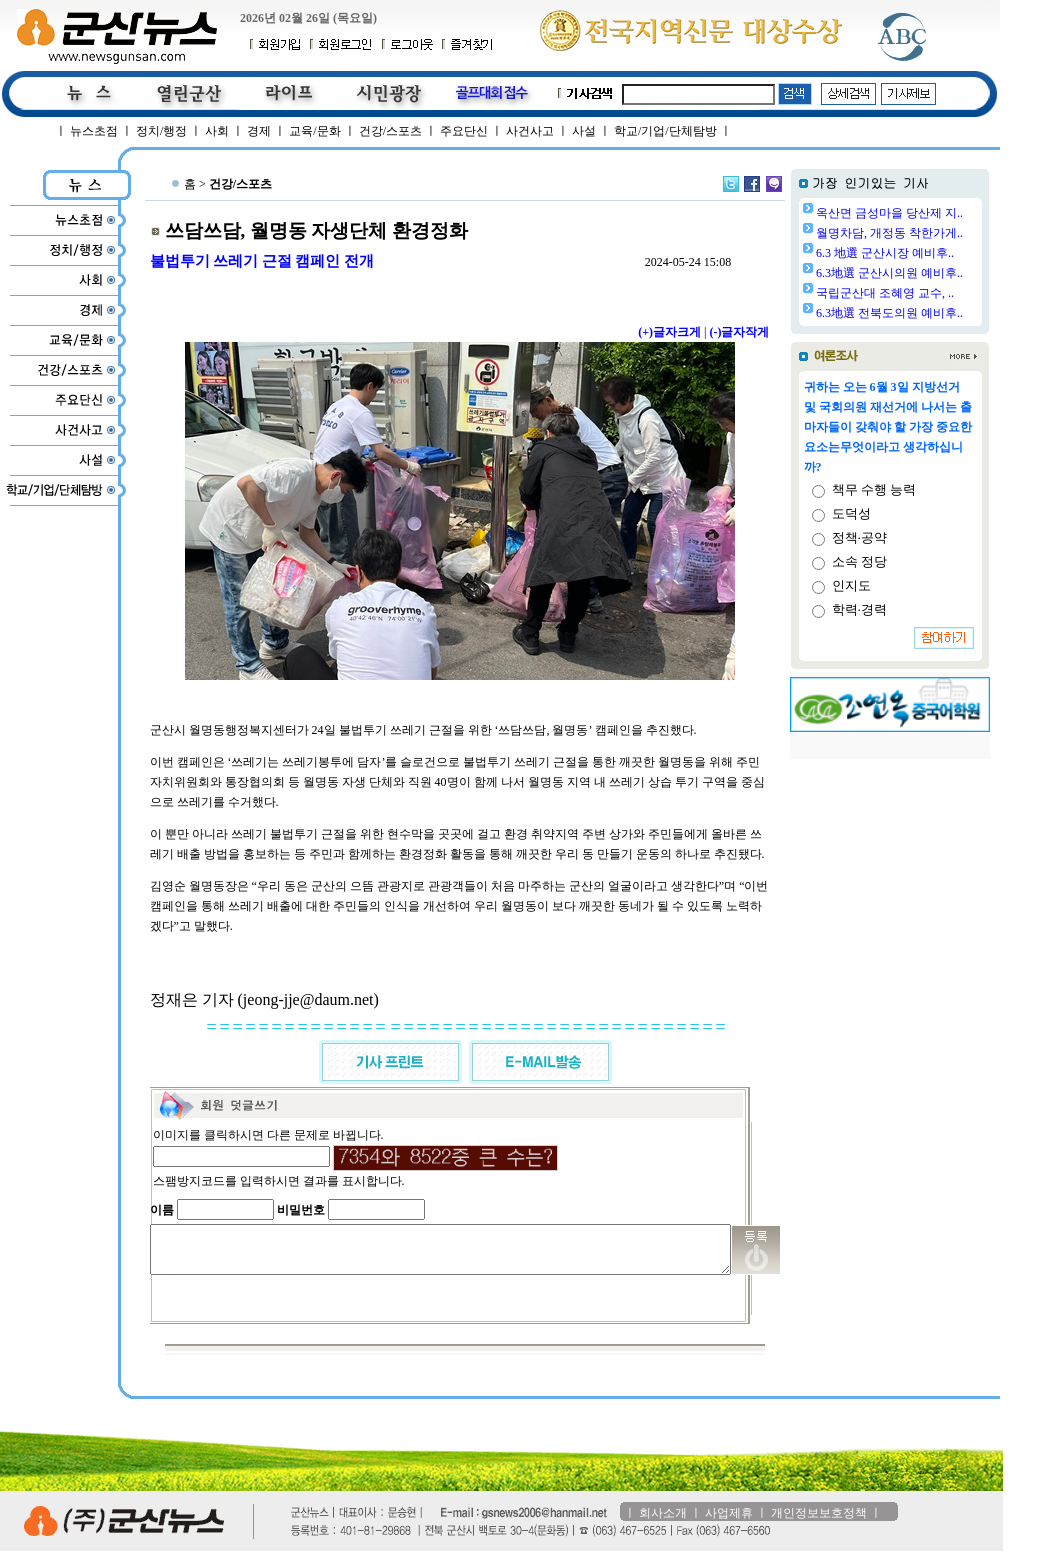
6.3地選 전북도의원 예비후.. (940, 313)
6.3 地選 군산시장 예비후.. (936, 253)
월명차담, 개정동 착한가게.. (940, 233)
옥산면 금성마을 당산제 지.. (940, 213)
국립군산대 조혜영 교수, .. (936, 293)
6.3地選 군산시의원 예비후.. (940, 273)
